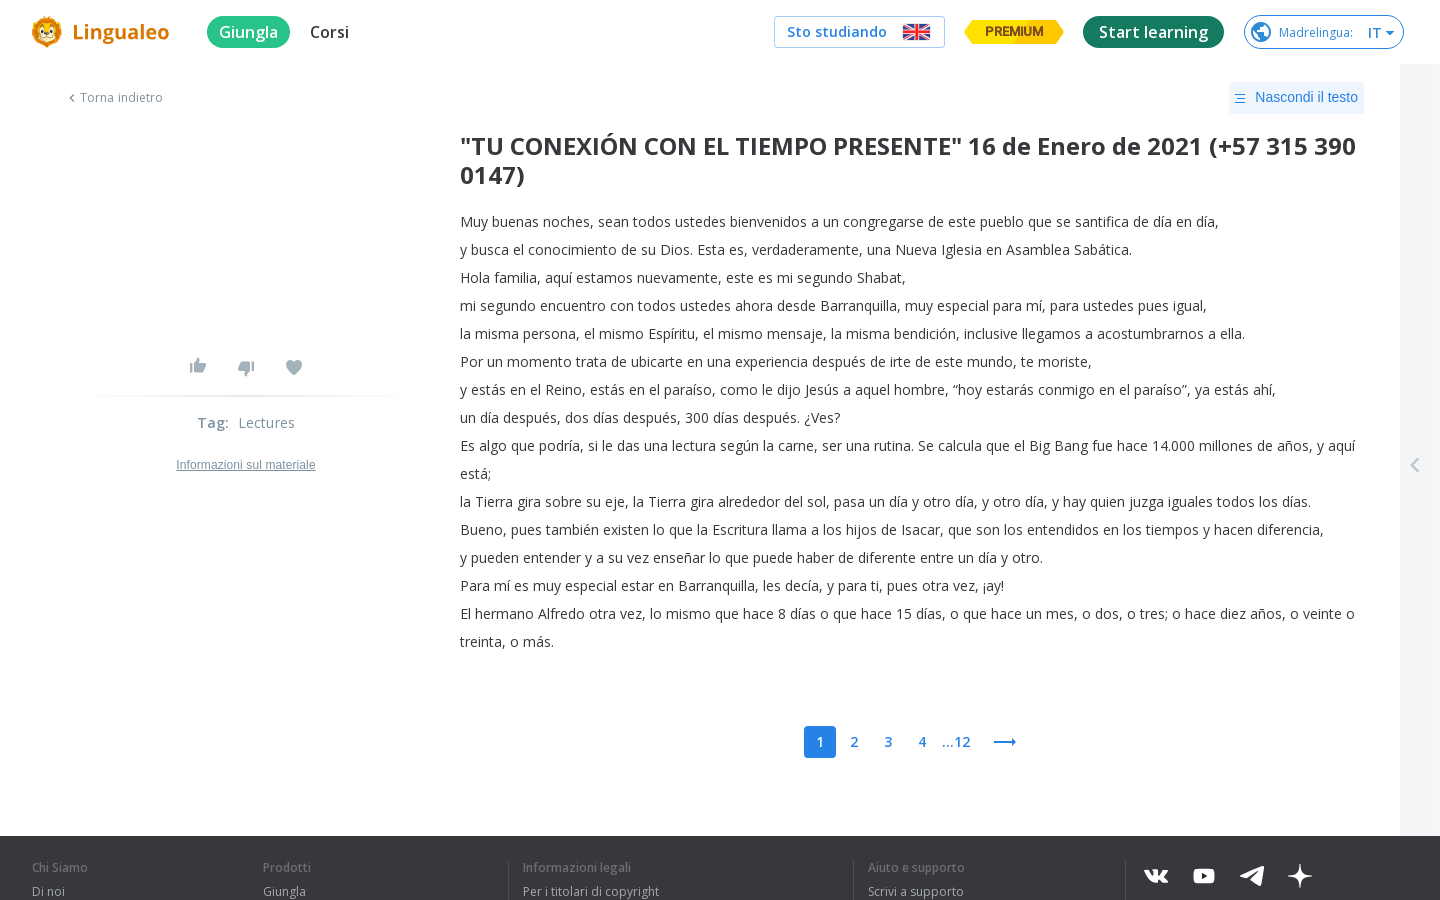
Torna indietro (113, 98)
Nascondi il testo (1296, 98)
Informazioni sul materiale (245, 465)
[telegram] (1252, 876)
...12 (956, 741)
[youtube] (1204, 876)
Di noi (48, 892)
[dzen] (1300, 876)
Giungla (284, 892)
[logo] (103, 32)
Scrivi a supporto (916, 892)
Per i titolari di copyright (591, 892)
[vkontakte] (1156, 876)
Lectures (267, 422)
